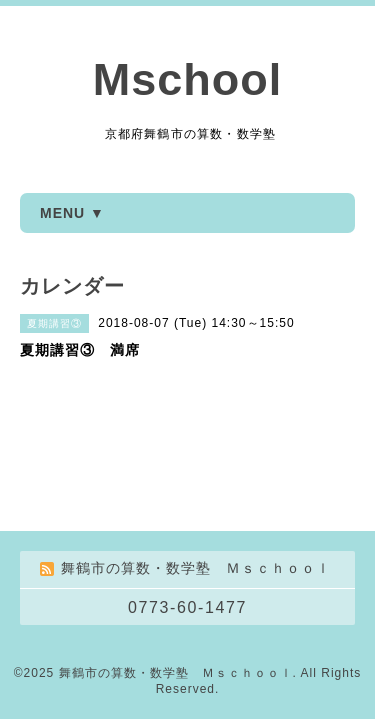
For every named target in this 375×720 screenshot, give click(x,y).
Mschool (188, 79)
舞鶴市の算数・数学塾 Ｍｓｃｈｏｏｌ (176, 673)
